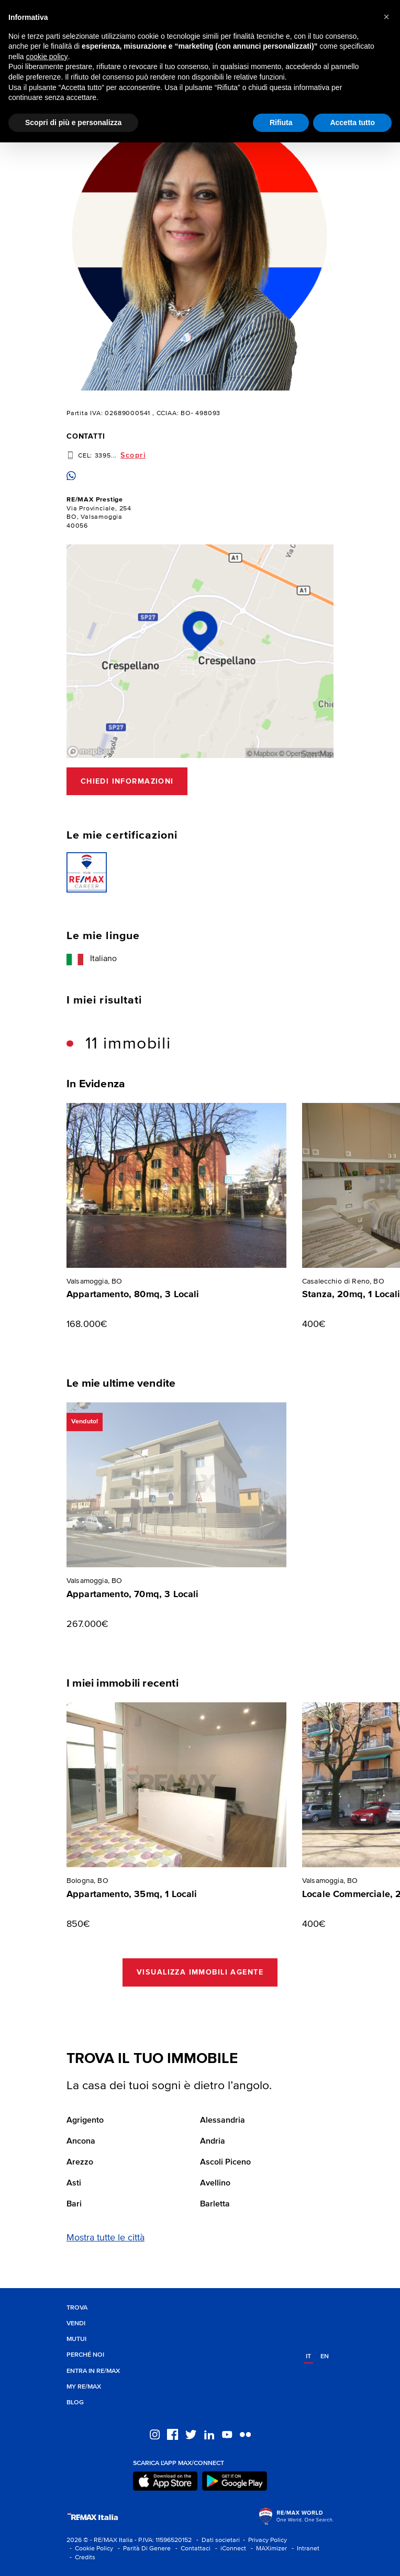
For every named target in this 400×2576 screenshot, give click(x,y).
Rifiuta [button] (281, 122)
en (324, 2356)
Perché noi (85, 2354)
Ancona (80, 2141)
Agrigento (85, 2120)
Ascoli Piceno (225, 2162)
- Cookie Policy (89, 2548)
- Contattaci (191, 2548)
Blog (75, 2402)
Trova (76, 2307)
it (308, 2356)
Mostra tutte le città (105, 2238)
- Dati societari (216, 2540)
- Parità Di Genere (143, 2548)
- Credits (80, 2557)
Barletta (215, 2204)
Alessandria (222, 2120)
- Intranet (303, 2548)
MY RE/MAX (83, 2386)
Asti (73, 2183)
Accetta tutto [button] (352, 122)
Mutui (76, 2339)
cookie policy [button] (47, 56)
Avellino (215, 2183)
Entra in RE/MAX (93, 2371)
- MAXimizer (267, 2548)
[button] (386, 16)
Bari (74, 2204)
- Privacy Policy (263, 2540)
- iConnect (229, 2548)
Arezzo (79, 2162)
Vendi (75, 2323)
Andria (212, 2141)
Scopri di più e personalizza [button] (73, 122)
